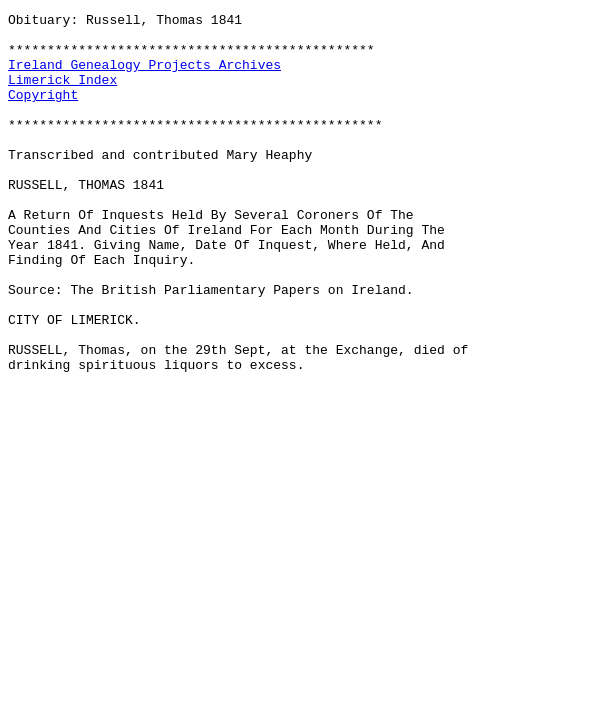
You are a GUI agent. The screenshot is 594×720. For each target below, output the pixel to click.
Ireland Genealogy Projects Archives (144, 76)
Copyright (43, 112)
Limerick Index (62, 94)
